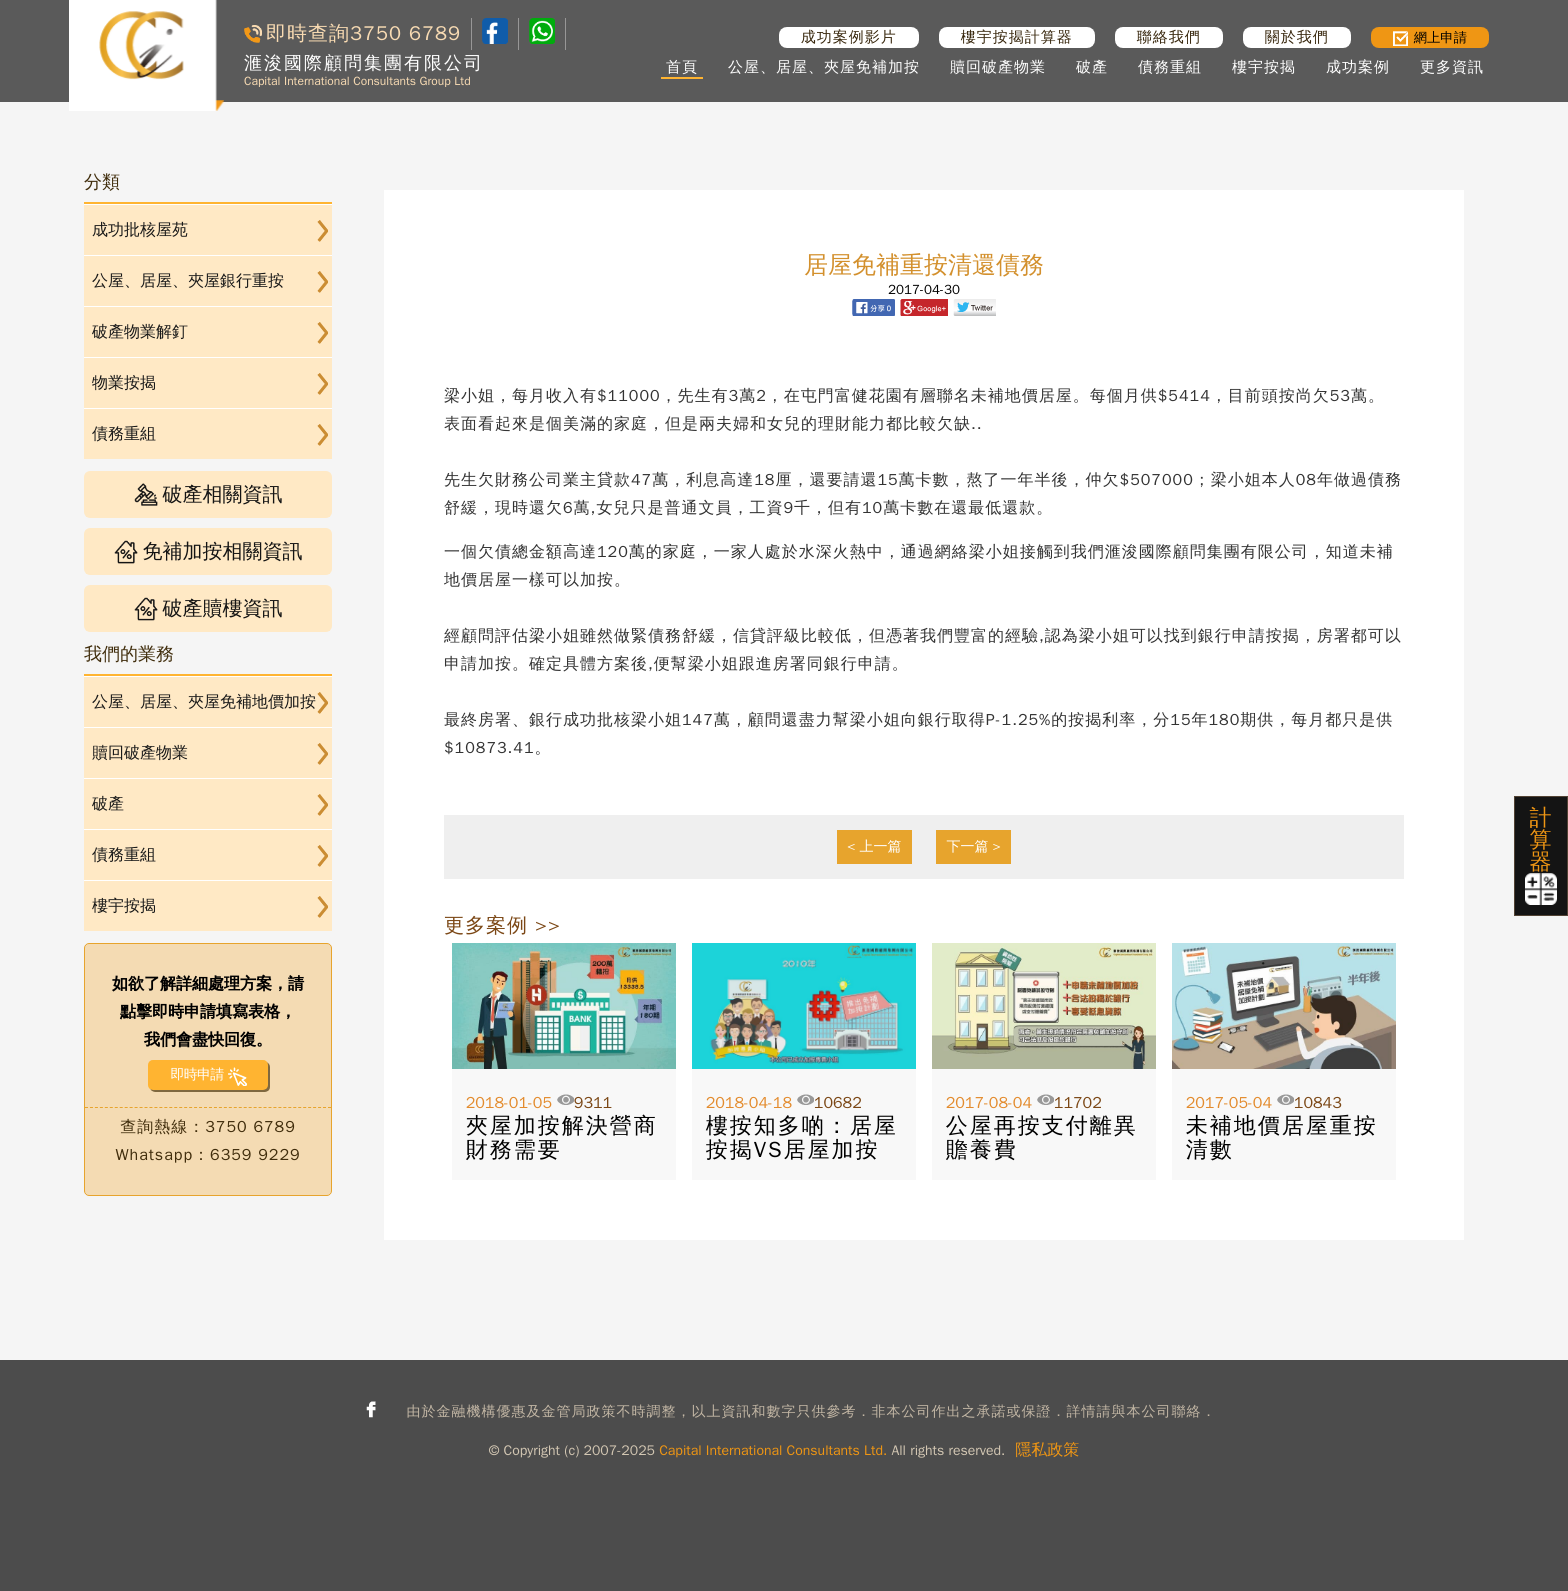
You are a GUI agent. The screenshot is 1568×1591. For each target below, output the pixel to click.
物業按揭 (124, 383)
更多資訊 (1452, 67)
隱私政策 (1047, 1450)
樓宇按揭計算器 (1017, 37)
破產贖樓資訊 (208, 608)
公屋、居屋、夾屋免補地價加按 (204, 702)
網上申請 (1430, 37)
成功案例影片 (849, 37)
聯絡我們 (1169, 37)
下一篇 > (973, 846)
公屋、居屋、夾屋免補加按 (824, 67)
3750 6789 (405, 33)
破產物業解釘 (140, 332)
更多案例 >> (502, 925)
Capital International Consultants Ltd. (773, 1450)
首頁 (682, 67)
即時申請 (196, 1074)
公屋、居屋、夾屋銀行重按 (188, 281)
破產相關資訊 (208, 494)
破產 (1092, 67)
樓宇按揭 (1264, 67)
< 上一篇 (874, 846)
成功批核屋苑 (140, 230)
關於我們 (1297, 37)
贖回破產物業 (998, 67)
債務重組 (1170, 67)
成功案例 (1358, 67)
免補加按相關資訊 (208, 551)
